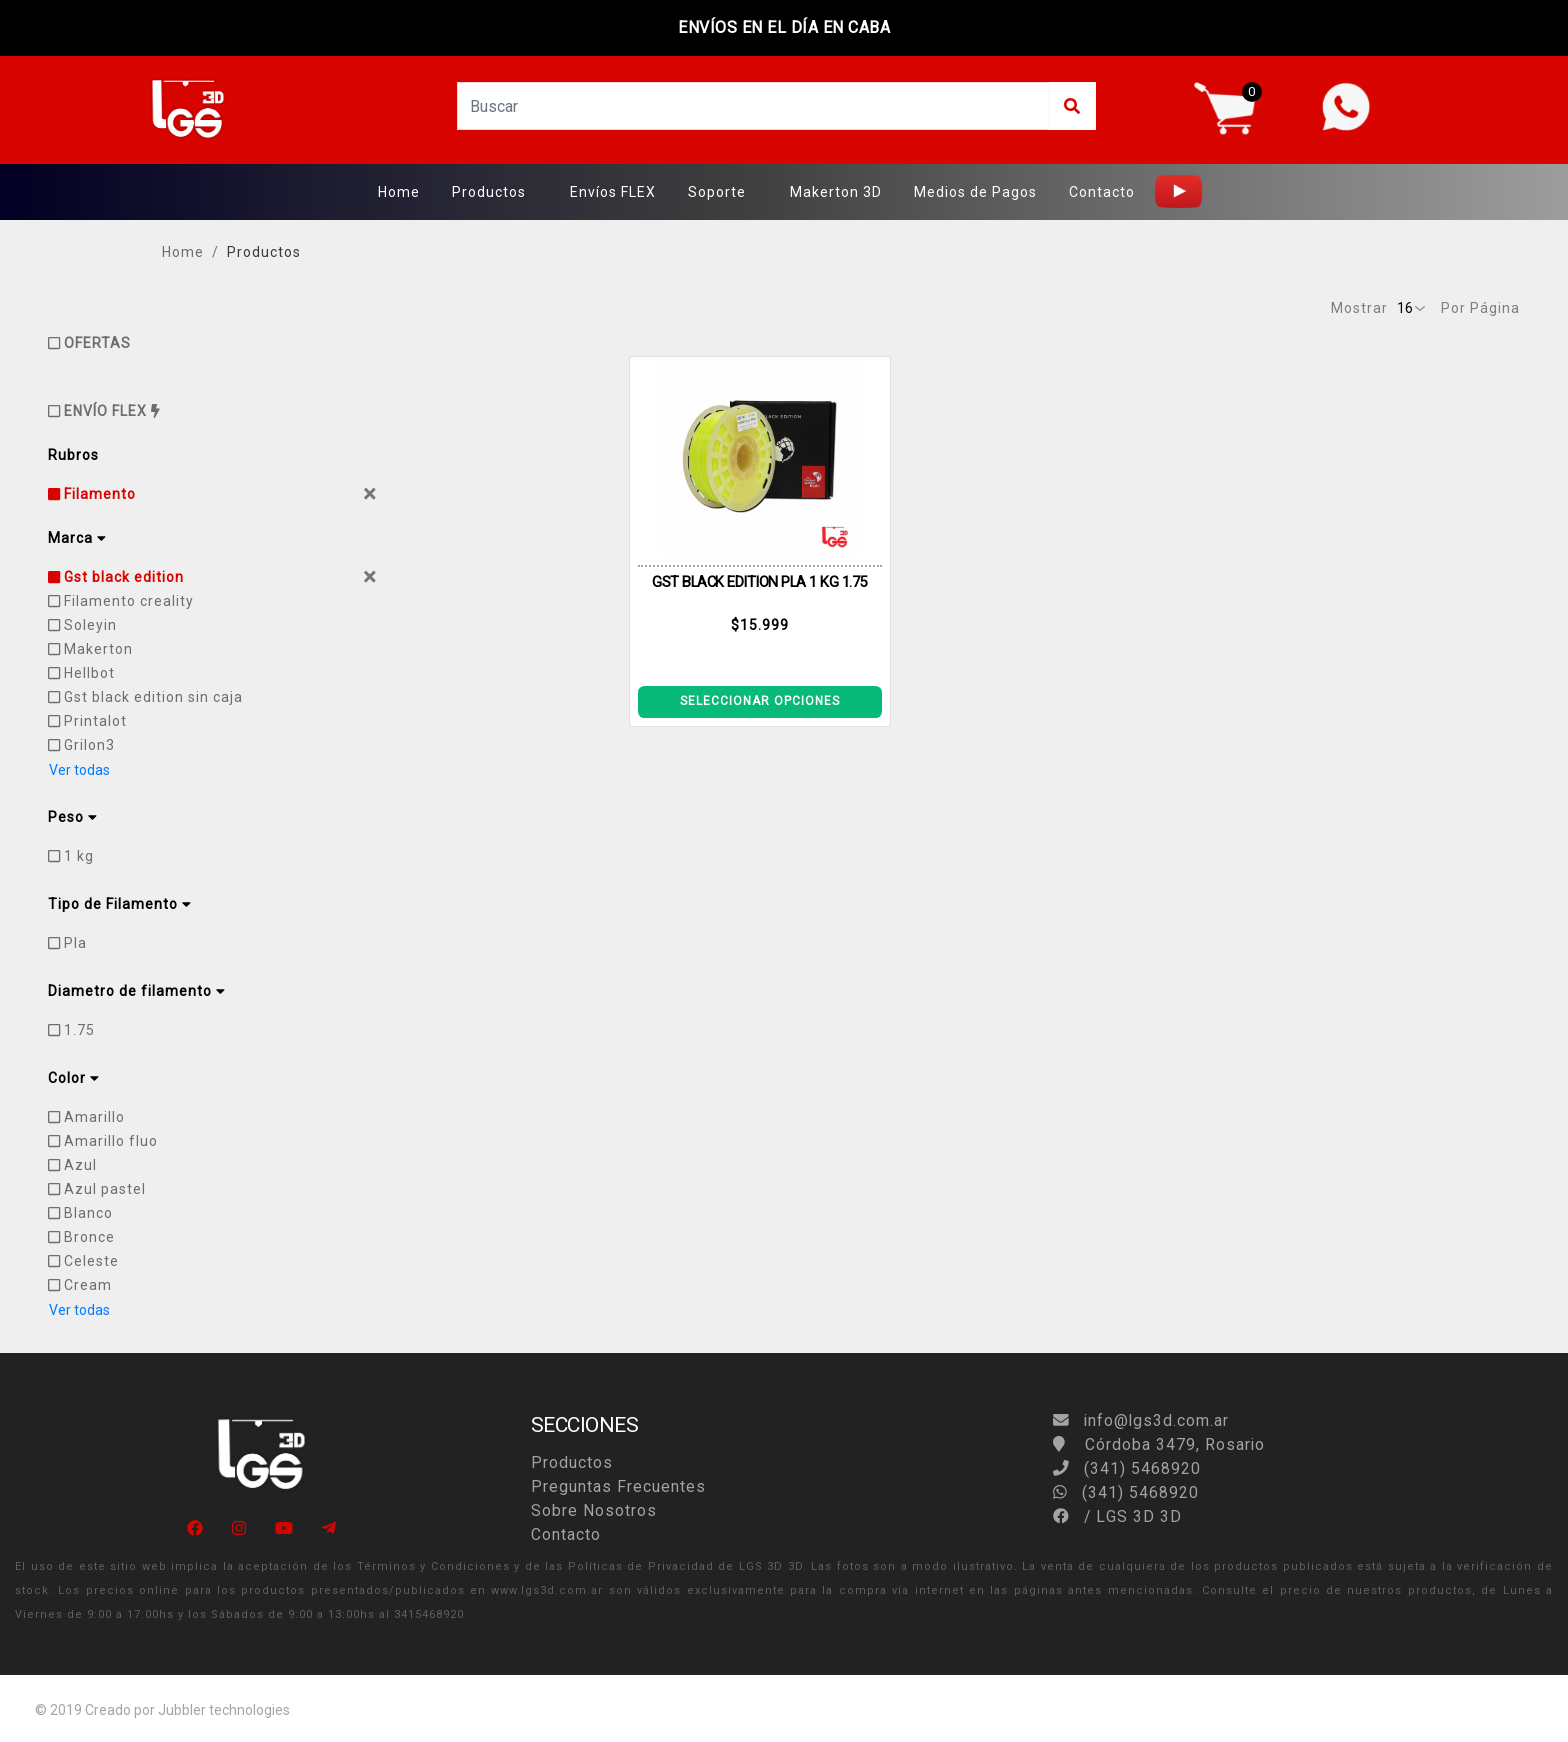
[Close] (370, 494)
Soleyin (82, 625)
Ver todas (79, 770)
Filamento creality (121, 601)
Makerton (90, 649)
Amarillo (86, 1117)
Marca (77, 538)
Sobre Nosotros (594, 1510)
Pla (67, 943)
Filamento (92, 494)
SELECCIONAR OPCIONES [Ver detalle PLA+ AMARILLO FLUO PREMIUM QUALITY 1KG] (760, 701)
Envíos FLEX (613, 192)
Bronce (81, 1237)
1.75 (71, 1030)
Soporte (717, 192)
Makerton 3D (836, 192)
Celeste (83, 1261)
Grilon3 (81, 745)
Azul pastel (97, 1189)
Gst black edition (116, 577)
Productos (489, 192)
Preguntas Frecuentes (618, 1486)
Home (399, 192)
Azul (72, 1165)
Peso (72, 817)
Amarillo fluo (103, 1141)
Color (73, 1078)
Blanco (80, 1213)
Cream (80, 1285)
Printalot (87, 721)
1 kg (71, 856)
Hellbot (81, 673)
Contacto (1102, 192)
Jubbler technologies (224, 1710)
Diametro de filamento (136, 991)
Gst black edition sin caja (145, 697)
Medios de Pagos (975, 192)
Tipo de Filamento (119, 904)
